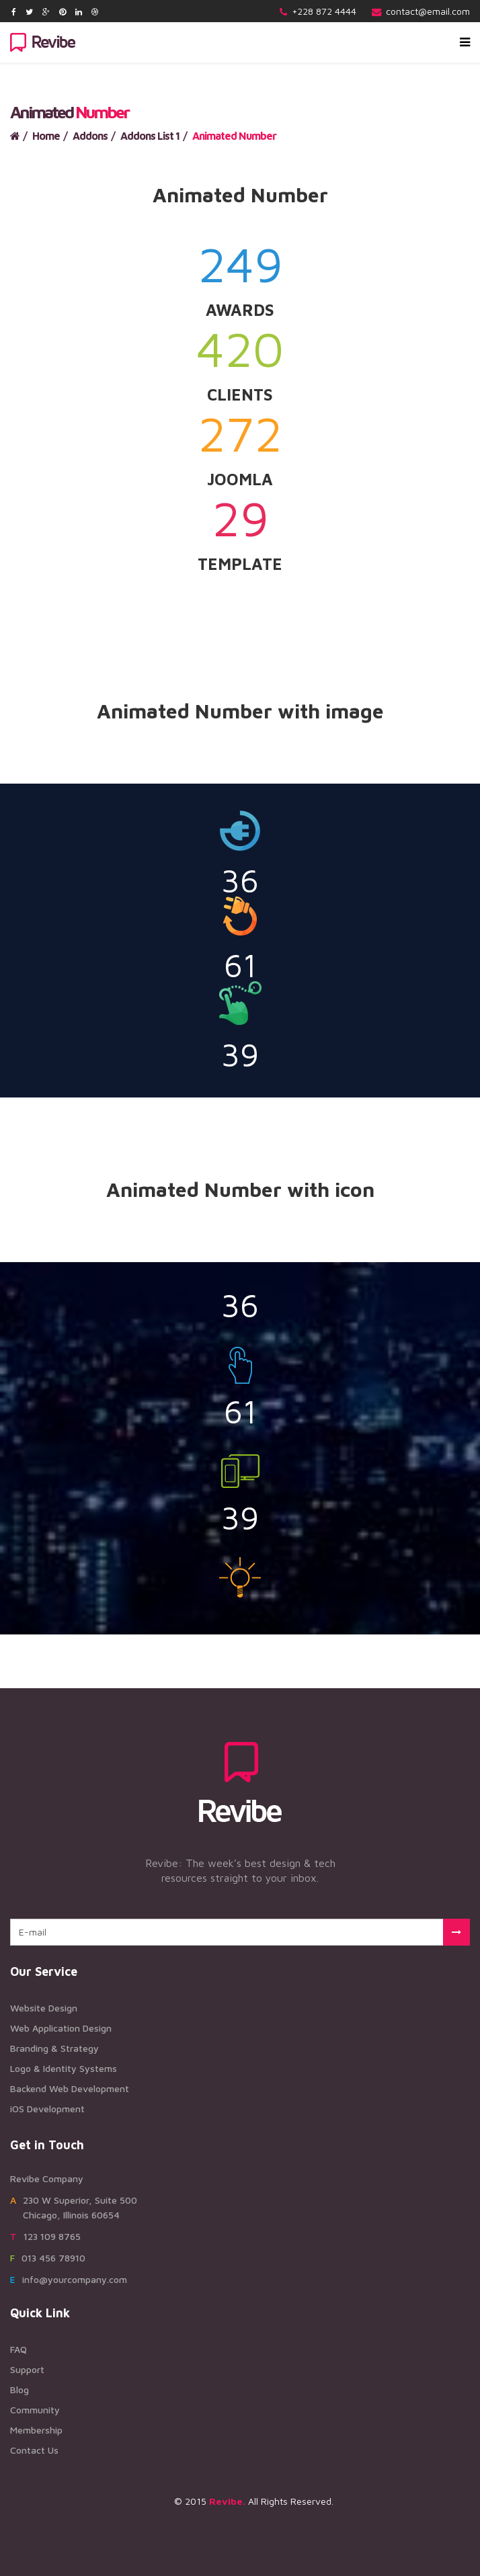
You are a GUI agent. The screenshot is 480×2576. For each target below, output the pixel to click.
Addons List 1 (149, 136)
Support (27, 2369)
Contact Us (34, 2450)
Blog (19, 2389)
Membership (36, 2430)
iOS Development (47, 2108)
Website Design (43, 2007)
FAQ (18, 2349)
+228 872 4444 (324, 11)
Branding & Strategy (54, 2048)
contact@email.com (428, 11)
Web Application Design (61, 2028)
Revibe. (227, 2501)
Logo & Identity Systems (63, 2068)
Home (46, 136)
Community (35, 2409)
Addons (90, 136)
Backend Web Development (69, 2088)
